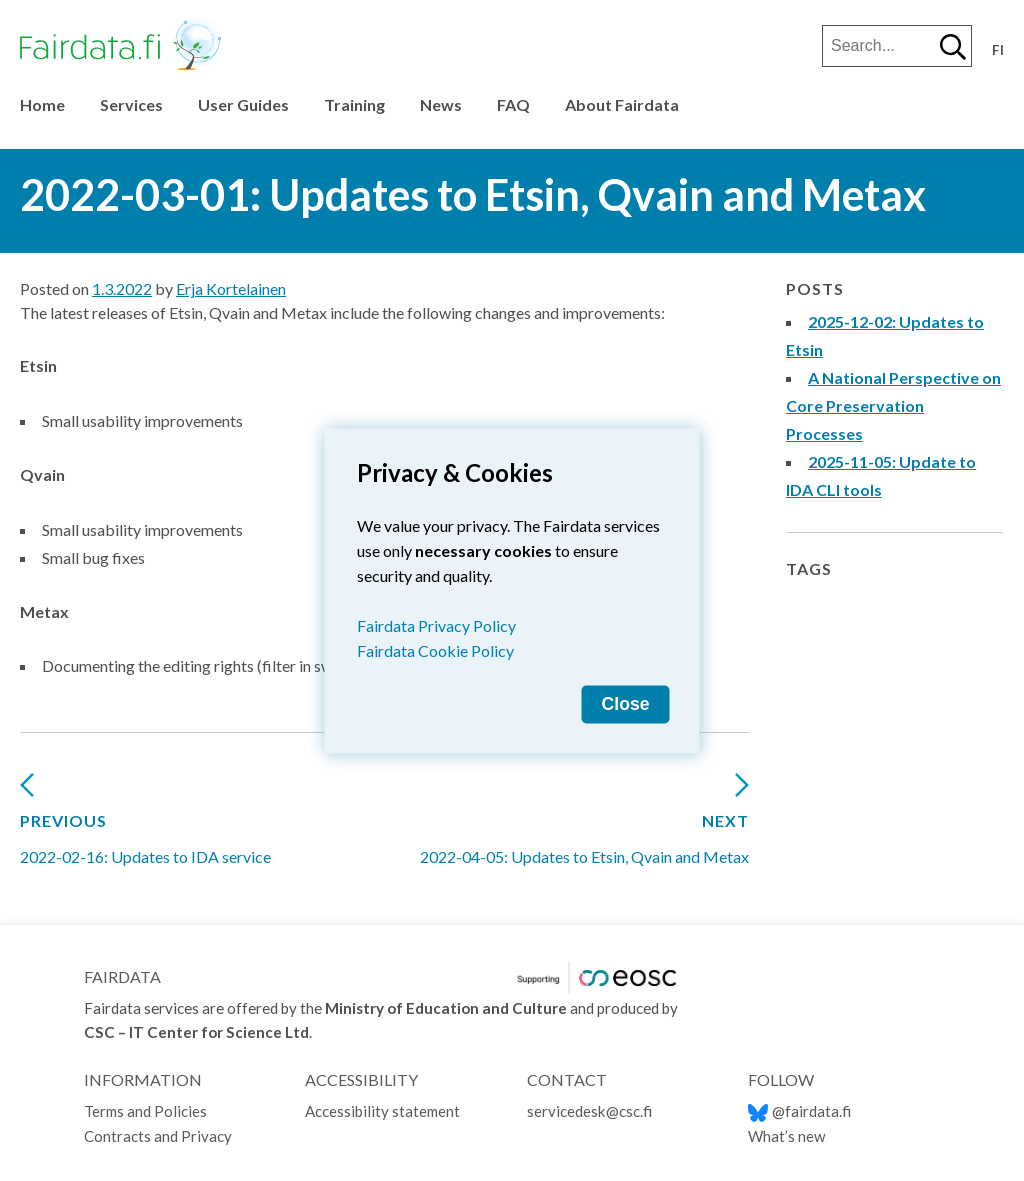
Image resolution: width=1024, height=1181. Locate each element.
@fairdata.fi (799, 1111)
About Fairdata (622, 104)
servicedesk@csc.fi (589, 1111)
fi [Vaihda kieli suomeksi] (998, 50)
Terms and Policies (147, 1111)
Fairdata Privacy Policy (436, 624)
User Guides (243, 104)
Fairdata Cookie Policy (435, 649)
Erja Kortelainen (231, 288)
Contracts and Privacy (158, 1136)
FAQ (513, 104)
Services (131, 104)
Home (42, 104)
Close (626, 703)
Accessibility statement (383, 1111)
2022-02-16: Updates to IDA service (145, 826)
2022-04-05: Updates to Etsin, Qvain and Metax (584, 826)
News (441, 104)
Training (354, 104)
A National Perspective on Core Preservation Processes (893, 405)
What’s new (787, 1136)
